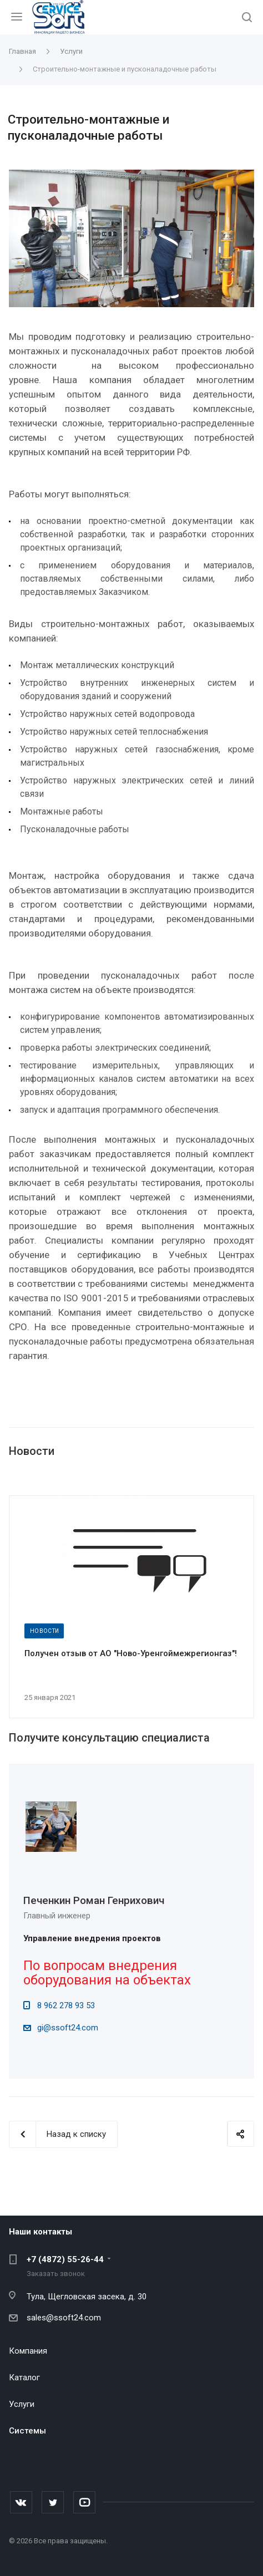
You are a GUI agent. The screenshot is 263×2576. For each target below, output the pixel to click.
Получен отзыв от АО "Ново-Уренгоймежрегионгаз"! (130, 1653)
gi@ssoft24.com (67, 2028)
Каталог (24, 2377)
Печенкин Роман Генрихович (93, 1900)
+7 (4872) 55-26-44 (65, 2259)
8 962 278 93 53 (66, 2005)
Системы (27, 2431)
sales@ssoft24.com (64, 2318)
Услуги (21, 2404)
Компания (28, 2351)
